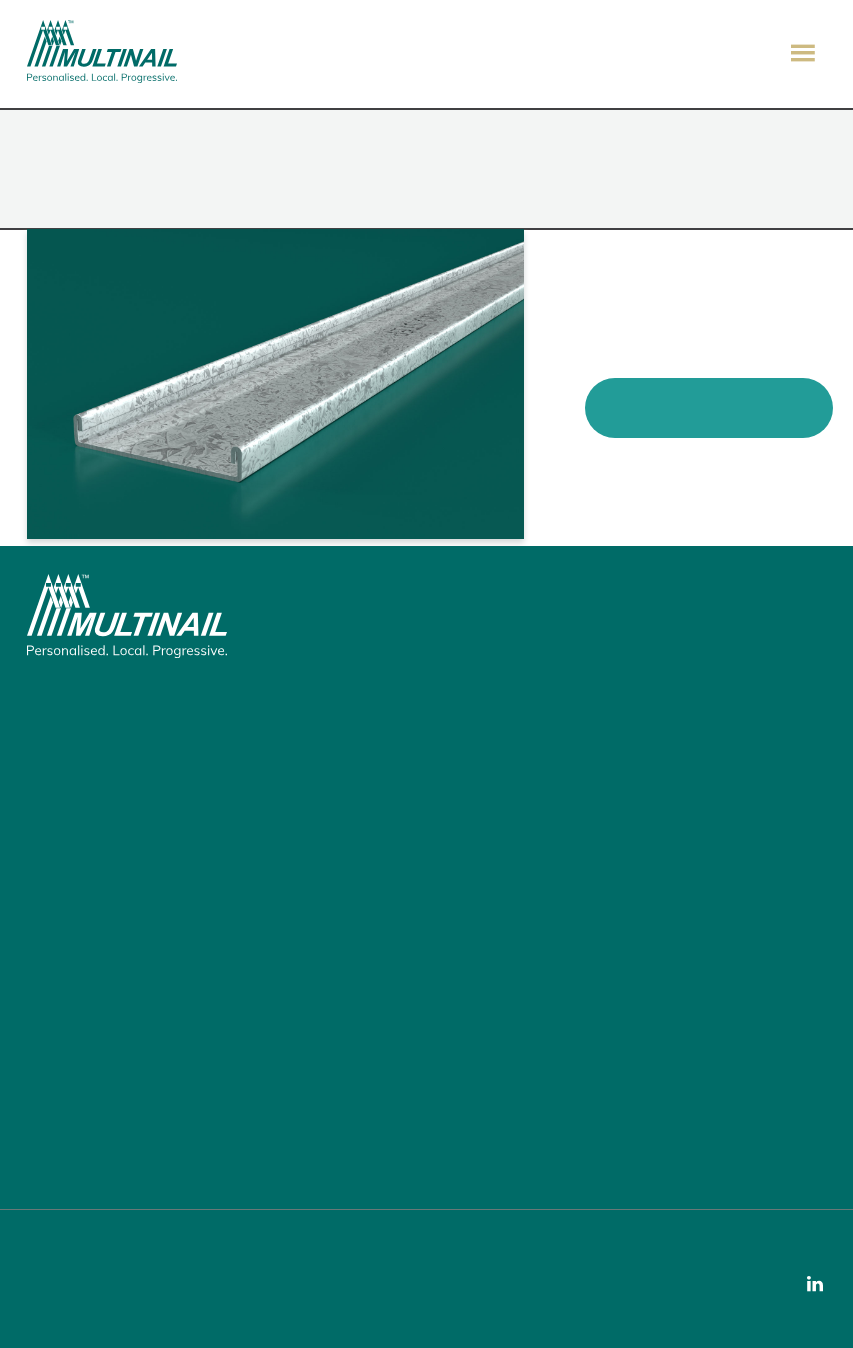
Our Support (80, 1158)
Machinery (75, 824)
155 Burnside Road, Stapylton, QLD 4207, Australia (121, 700)
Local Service (83, 949)
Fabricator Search (98, 977)
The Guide (74, 880)
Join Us (65, 1033)
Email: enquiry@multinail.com (135, 1102)
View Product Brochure (709, 407)
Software (72, 852)
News (59, 1005)
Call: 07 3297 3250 (99, 1130)
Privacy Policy (78, 1305)
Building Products (97, 796)
